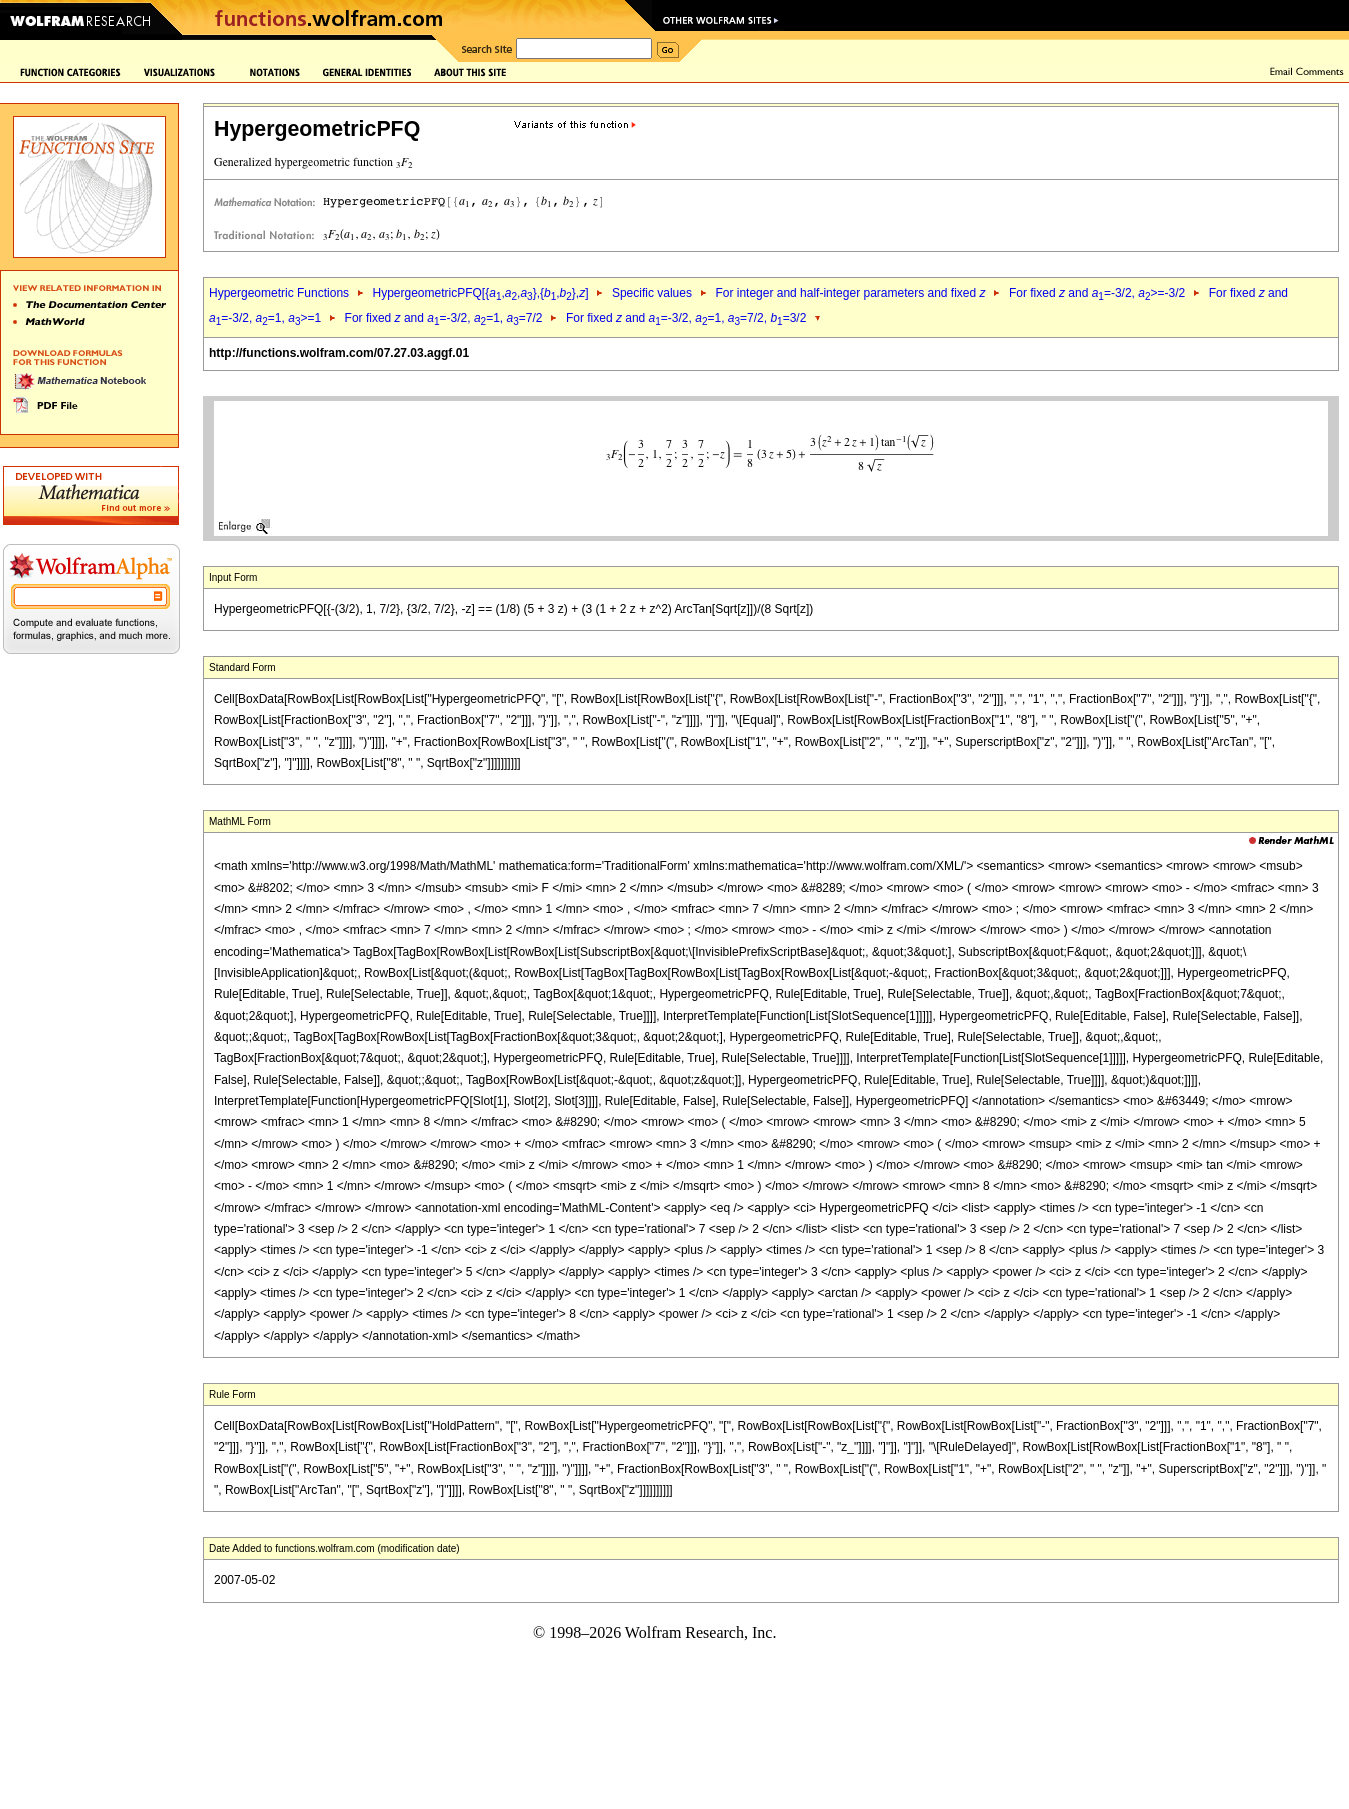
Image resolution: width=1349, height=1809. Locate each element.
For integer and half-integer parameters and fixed (850, 293)
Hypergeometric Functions (279, 293)
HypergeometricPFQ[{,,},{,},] (480, 293)
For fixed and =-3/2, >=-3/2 (1097, 293)
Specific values (652, 293)
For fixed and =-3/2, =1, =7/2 (444, 318)
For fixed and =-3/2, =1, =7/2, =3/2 (686, 318)
